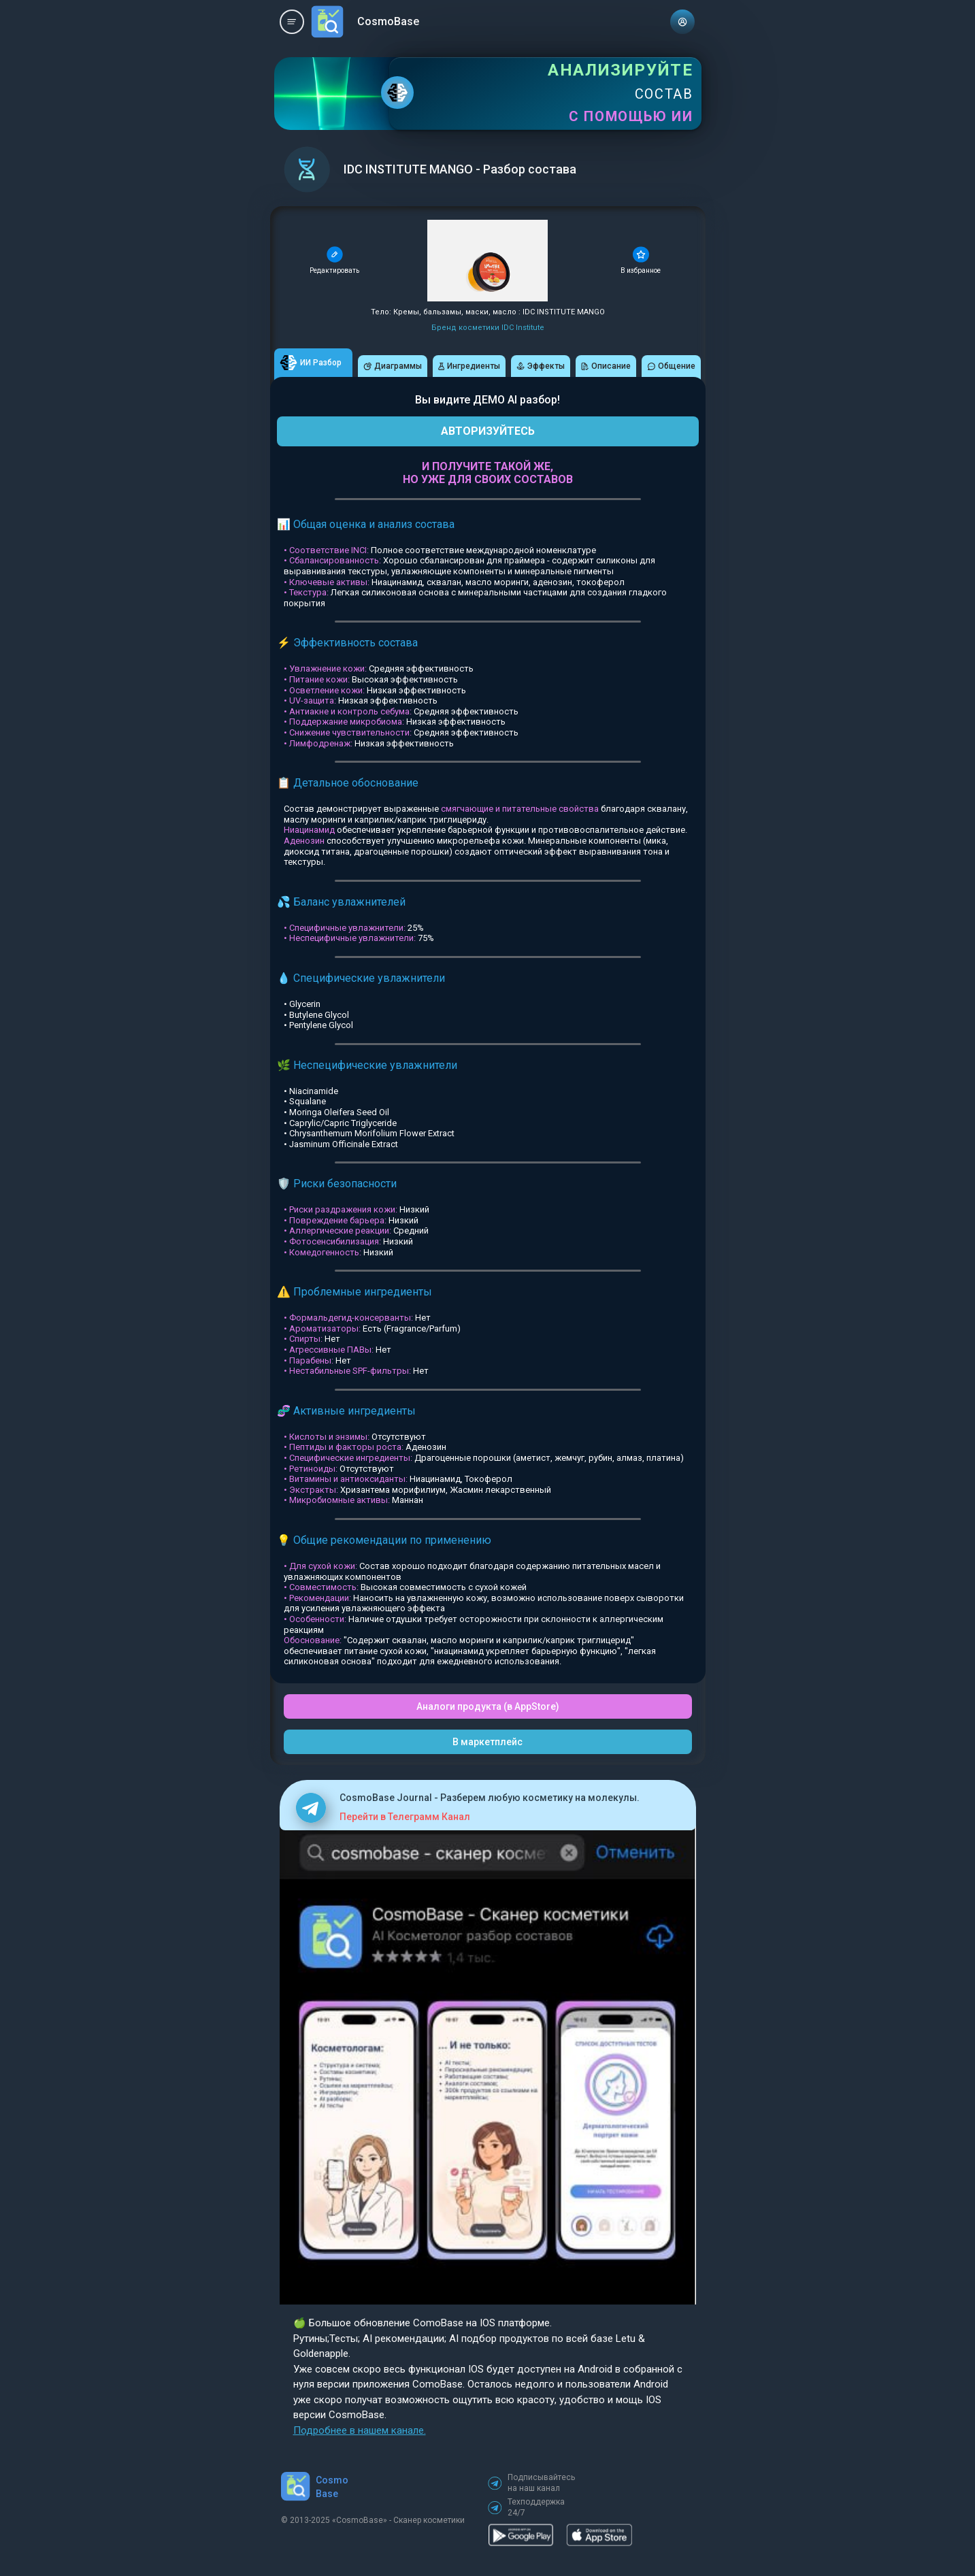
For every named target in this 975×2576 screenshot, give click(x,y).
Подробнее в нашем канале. (359, 2430)
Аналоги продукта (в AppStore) (487, 1706)
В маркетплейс (487, 1741)
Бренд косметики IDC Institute (487, 327)
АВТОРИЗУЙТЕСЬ (488, 431)
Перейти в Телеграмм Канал (405, 1816)
